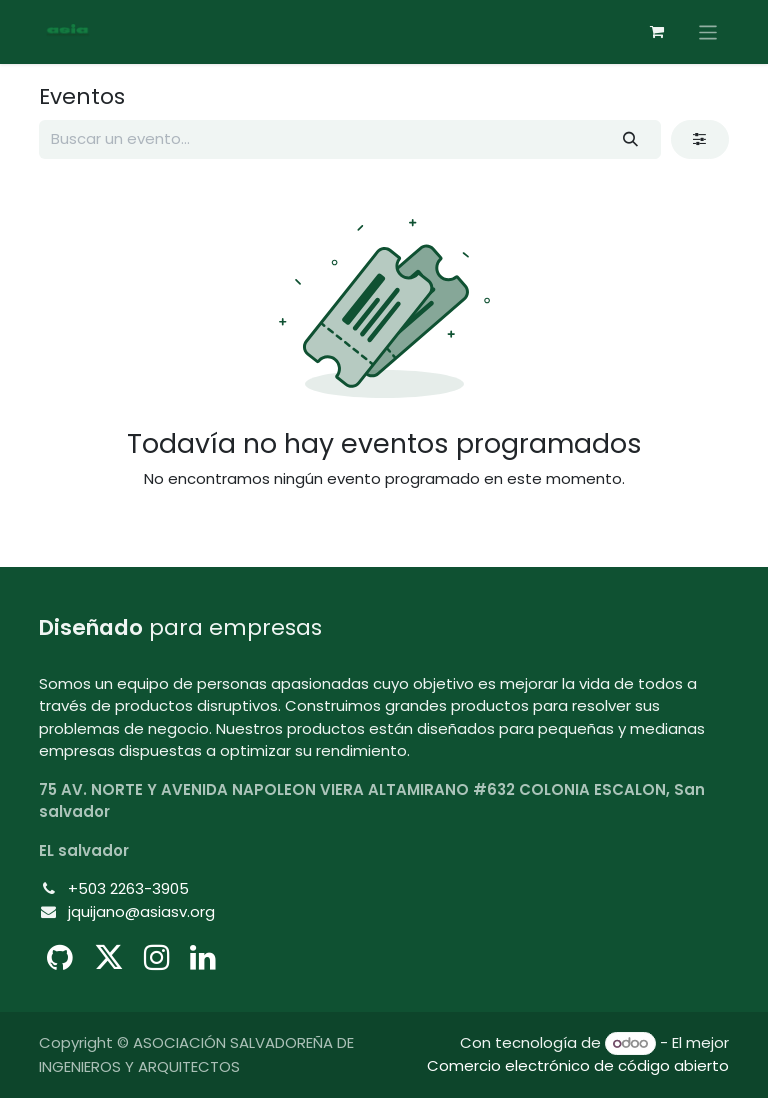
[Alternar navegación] (708, 31)
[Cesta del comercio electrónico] (657, 32)
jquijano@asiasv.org (141, 911)
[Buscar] (631, 139)
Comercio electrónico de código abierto (578, 1065)
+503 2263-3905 (128, 888)
